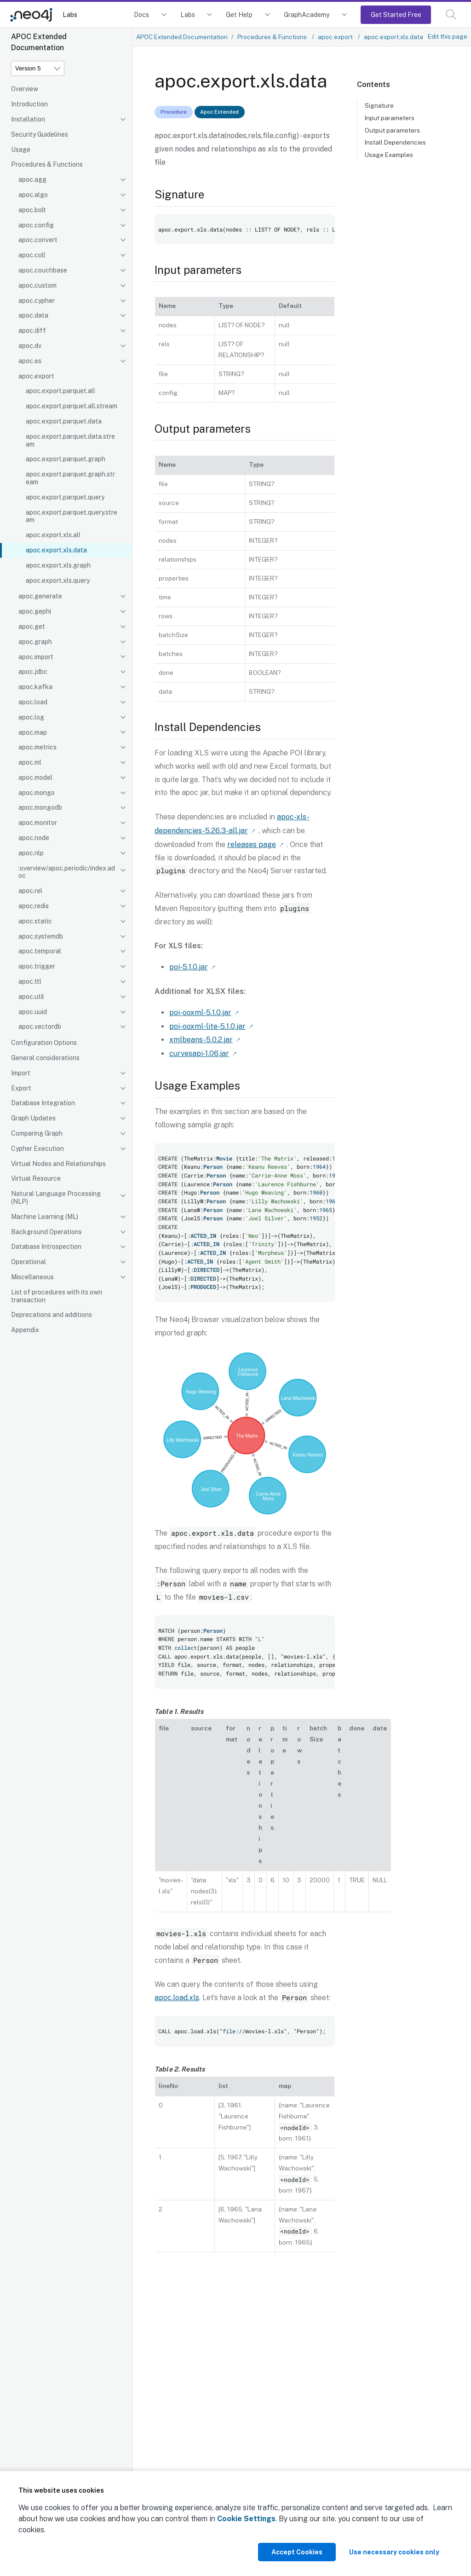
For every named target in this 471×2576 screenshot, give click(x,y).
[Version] (37, 68)
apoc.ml (29, 762)
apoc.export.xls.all (53, 535)
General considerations (45, 1058)
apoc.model (35, 777)
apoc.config (36, 225)
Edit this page (447, 36)
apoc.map (32, 732)
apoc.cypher (36, 300)
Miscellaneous (32, 1277)
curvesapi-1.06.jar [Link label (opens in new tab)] (199, 1050)
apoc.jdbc (32, 671)
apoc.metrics (37, 747)
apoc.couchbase (42, 270)
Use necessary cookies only (394, 2552)
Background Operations (46, 1232)
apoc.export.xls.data (56, 550)
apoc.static (35, 921)
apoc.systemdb (40, 936)
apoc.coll (32, 255)
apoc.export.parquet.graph (65, 459)
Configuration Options (44, 1042)
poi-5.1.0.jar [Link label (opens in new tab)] (188, 965)
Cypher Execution (37, 1148)
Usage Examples (389, 154)
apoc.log (31, 717)
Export (21, 1088)
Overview (24, 89)
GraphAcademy (307, 14)
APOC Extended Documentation (182, 37)
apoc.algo (33, 194)
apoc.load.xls (177, 1994)
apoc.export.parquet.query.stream (71, 516)
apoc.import (35, 657)
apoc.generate (40, 596)
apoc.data (33, 315)
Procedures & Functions (47, 164)
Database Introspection (46, 1246)
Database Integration (43, 1103)
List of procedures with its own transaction (56, 1296)
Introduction (29, 104)
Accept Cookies (296, 2552)
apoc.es (29, 361)
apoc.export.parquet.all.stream (71, 406)
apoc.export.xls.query (58, 580)
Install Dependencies (395, 142)
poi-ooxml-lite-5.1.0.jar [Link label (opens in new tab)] (207, 1024)
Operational (28, 1261)
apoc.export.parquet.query (65, 497)
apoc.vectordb (39, 1026)
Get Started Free (396, 14)
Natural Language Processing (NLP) (56, 1197)
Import (20, 1073)
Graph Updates (33, 1118)
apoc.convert (37, 240)
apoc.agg (32, 179)
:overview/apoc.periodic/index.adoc (66, 872)
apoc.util (31, 996)
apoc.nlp (31, 853)
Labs (70, 14)
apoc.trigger (36, 966)
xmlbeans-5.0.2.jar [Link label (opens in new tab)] (201, 1037)
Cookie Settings (246, 2518)
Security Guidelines (39, 134)
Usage (20, 149)
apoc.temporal (39, 951)
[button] (451, 14)
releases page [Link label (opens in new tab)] (251, 843)
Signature (379, 105)
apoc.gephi (34, 611)
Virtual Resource (36, 1178)
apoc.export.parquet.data (64, 421)
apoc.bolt (32, 210)
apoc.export (36, 376)
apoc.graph (35, 641)
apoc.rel (30, 890)
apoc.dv (29, 345)
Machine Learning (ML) (44, 1216)
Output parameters (392, 130)
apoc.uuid (32, 1011)
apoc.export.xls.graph (58, 565)
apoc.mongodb (40, 807)
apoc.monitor (37, 822)
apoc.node (33, 837)
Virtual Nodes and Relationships (58, 1163)
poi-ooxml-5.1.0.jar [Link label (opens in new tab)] (200, 1010)
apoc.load (32, 702)
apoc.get (31, 626)
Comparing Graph (37, 1133)
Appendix (25, 1330)
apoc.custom (37, 285)
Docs (141, 14)
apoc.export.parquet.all (60, 391)
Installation (28, 119)
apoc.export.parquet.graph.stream (70, 478)
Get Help (239, 14)
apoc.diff (32, 330)
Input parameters (389, 118)
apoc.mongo (36, 792)
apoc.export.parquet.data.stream (70, 440)
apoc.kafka (35, 686)
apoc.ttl (29, 981)
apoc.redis (33, 906)
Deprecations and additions (51, 1314)
